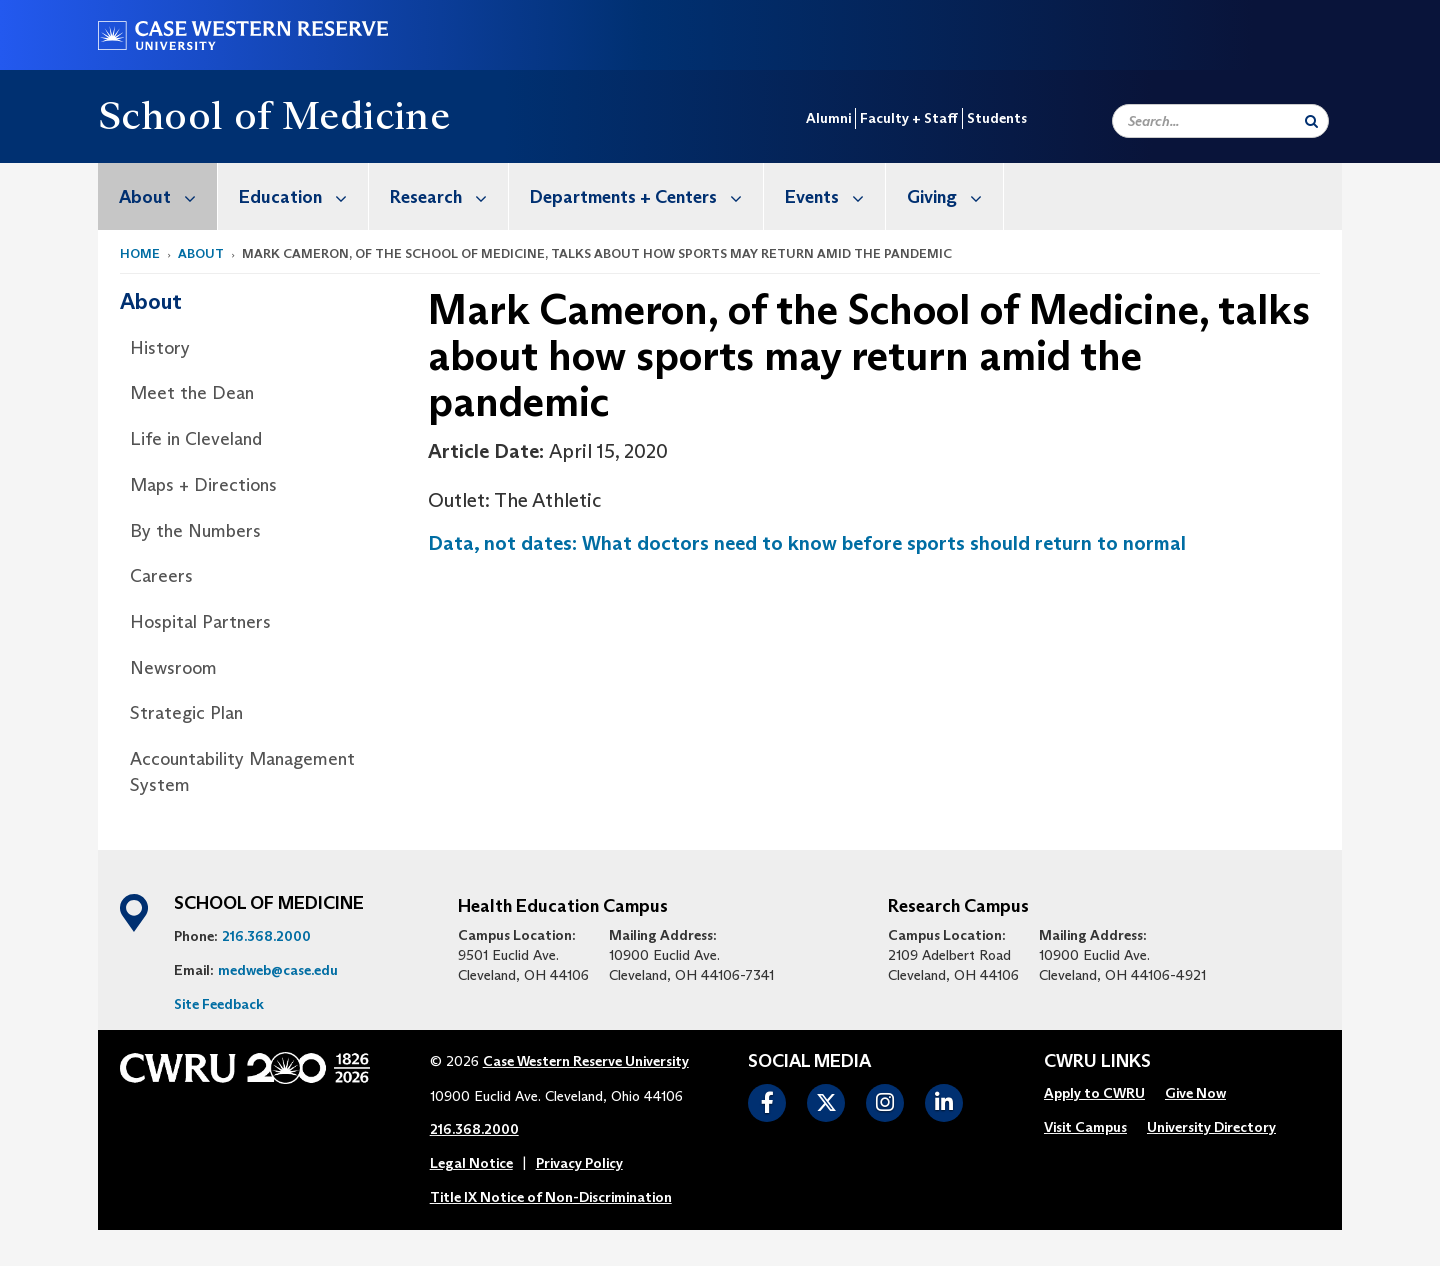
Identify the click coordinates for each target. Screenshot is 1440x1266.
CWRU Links (1097, 1062)
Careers (161, 576)
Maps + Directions (203, 485)
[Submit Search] (1311, 121)
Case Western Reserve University (586, 1061)
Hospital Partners (200, 622)
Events (835, 196)
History (160, 348)
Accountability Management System (242, 772)
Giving (955, 196)
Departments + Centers (646, 196)
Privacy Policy (579, 1163)
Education (303, 196)
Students (997, 118)
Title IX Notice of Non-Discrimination (551, 1197)
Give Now (1195, 1093)
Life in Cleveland (196, 439)
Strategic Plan (186, 713)
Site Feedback (219, 1004)
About (168, 196)
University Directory (1211, 1127)
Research (449, 196)
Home (140, 253)
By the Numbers (195, 531)
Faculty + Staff (909, 118)
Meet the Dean (192, 393)
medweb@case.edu (278, 970)
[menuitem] (158, 196)
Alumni (828, 118)
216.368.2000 (266, 936)
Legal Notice (471, 1163)
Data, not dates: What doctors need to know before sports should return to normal (807, 543)
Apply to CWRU (1094, 1093)
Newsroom (173, 668)
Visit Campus (1085, 1127)
